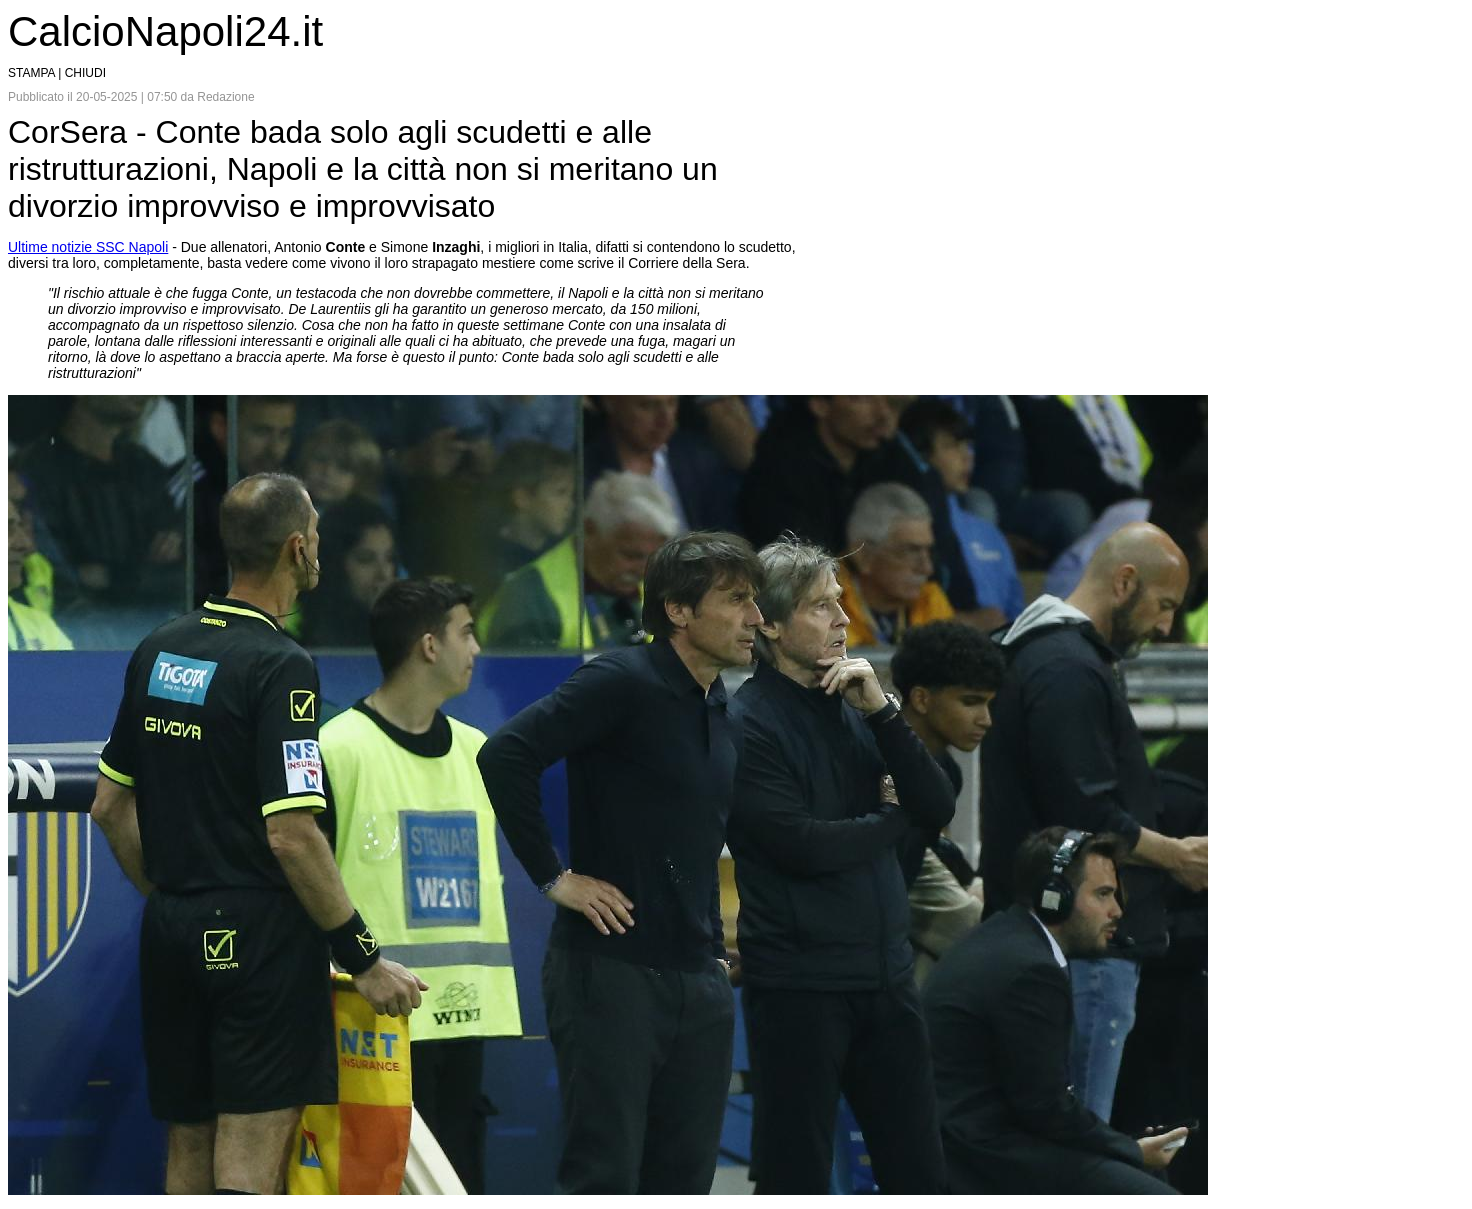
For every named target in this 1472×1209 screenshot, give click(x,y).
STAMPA (31, 73)
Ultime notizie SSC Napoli (88, 247)
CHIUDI (85, 73)
